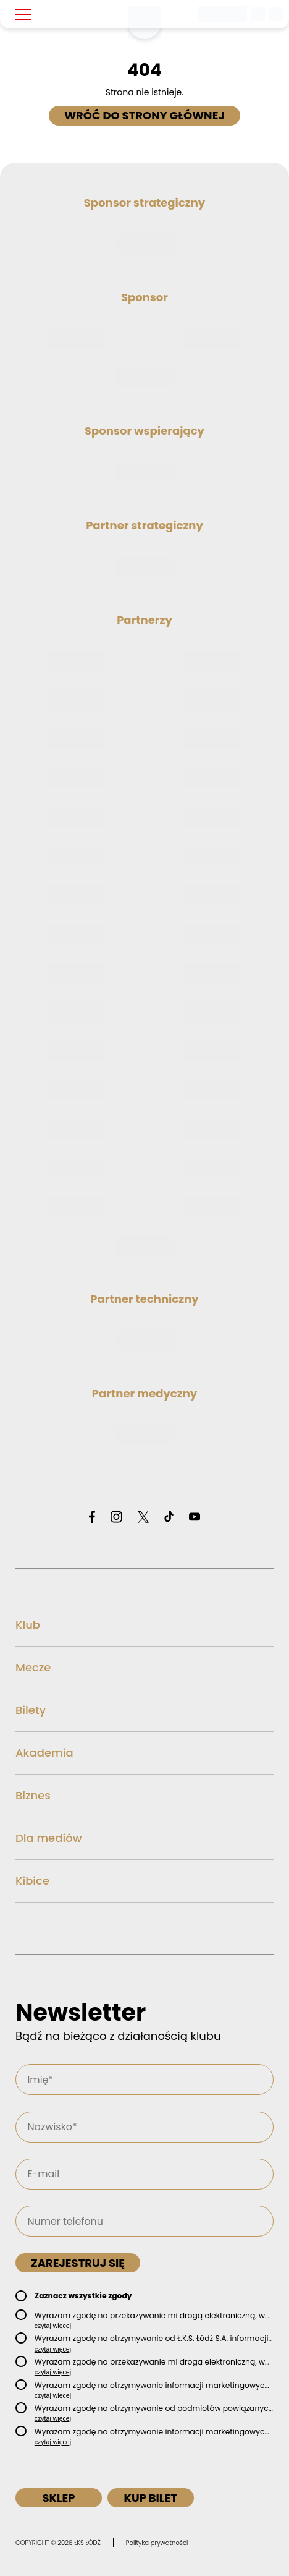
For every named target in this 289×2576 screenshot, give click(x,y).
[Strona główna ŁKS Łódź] (144, 22)
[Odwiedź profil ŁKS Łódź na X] (143, 1518)
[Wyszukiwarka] (258, 14)
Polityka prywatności (157, 2543)
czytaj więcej (53, 2325)
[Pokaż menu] (23, 14)
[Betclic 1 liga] (223, 14)
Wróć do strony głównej (144, 115)
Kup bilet (150, 2498)
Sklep (58, 2498)
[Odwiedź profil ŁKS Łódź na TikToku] (169, 1517)
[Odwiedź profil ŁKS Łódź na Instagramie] (116, 1518)
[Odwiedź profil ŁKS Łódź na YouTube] (194, 1517)
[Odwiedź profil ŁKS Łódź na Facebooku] (92, 1518)
